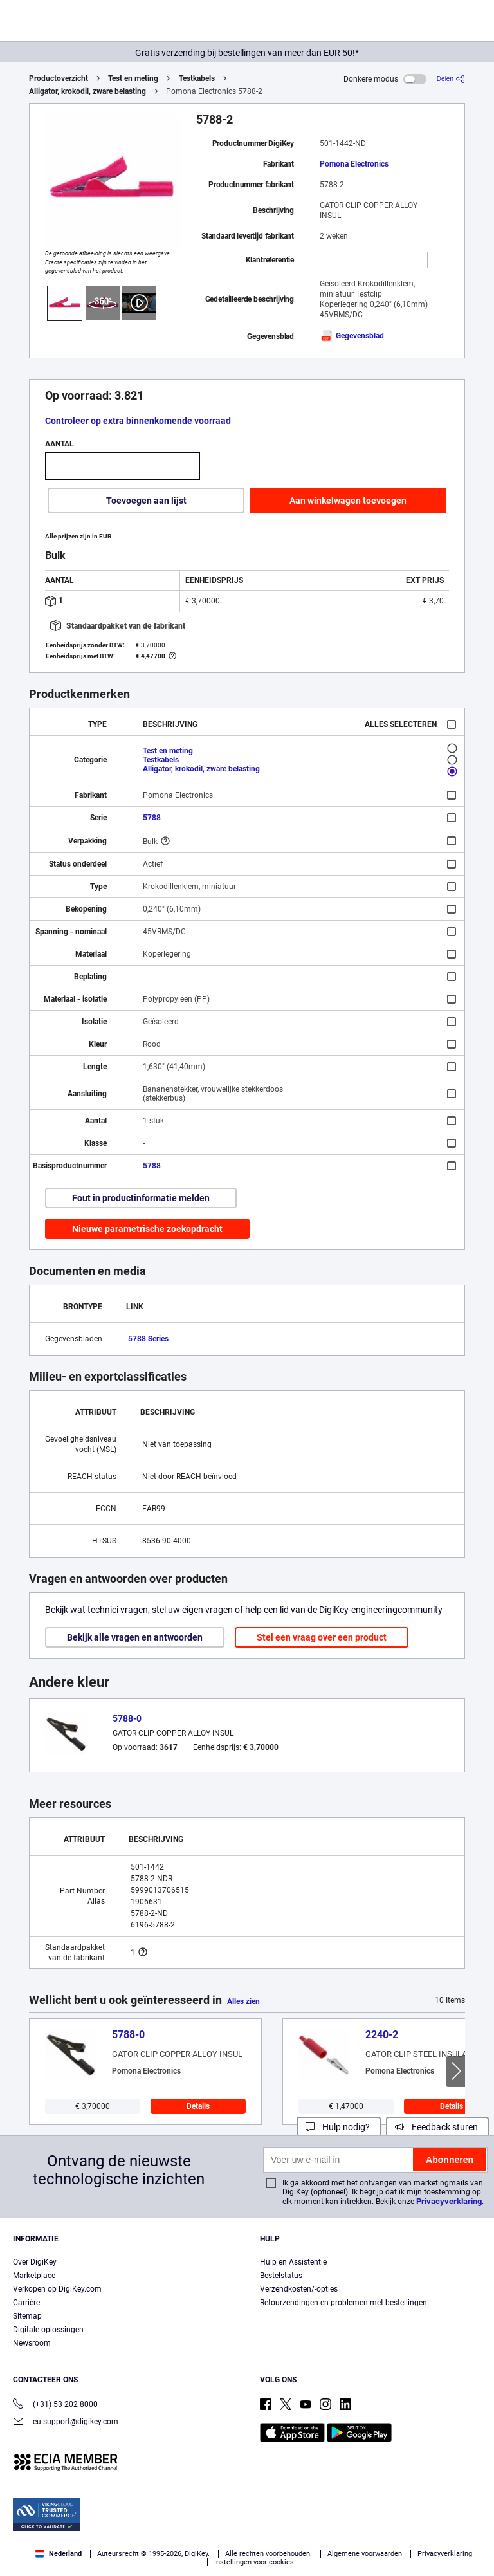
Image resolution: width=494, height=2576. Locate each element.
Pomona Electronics (354, 164)
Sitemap (27, 2316)
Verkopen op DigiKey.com (57, 2289)
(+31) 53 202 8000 (55, 2405)
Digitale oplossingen (48, 2329)
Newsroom (32, 2343)
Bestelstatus (281, 2275)
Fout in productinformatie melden (141, 1198)
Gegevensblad (352, 335)
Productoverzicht (58, 78)
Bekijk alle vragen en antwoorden (135, 1637)
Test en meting (133, 78)
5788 (152, 817)
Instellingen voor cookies (254, 2562)
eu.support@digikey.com (65, 2422)
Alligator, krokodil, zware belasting (87, 91)
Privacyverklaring (449, 2201)
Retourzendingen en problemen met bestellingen (343, 2302)
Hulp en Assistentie (293, 2262)
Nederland (58, 2554)
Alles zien (243, 2001)
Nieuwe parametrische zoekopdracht (147, 1229)
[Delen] (451, 79)
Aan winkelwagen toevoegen (348, 500)
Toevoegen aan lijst (146, 500)
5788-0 (127, 1718)
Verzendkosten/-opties (299, 2289)
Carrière (26, 2302)
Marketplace (34, 2275)
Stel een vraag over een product (322, 1637)
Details (198, 2106)
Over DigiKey (35, 2262)
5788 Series (148, 1338)
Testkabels (197, 78)
